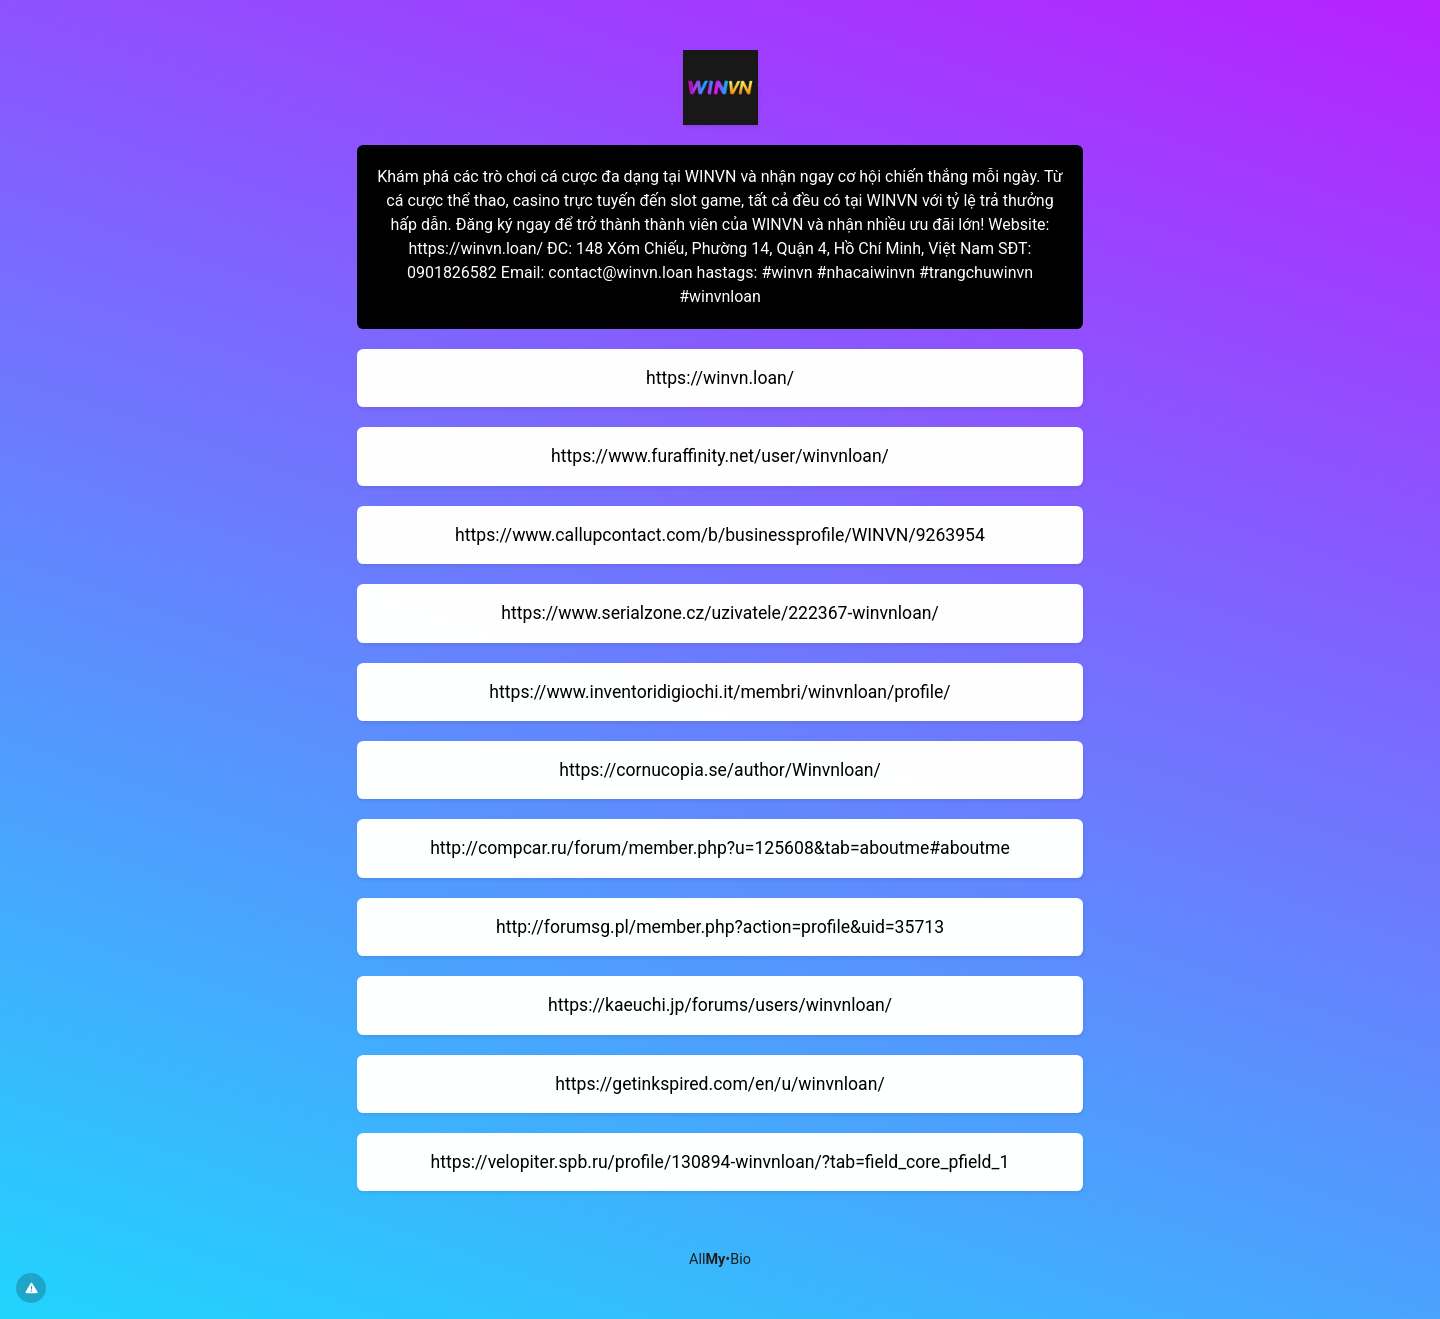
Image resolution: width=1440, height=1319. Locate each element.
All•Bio (720, 1259)
